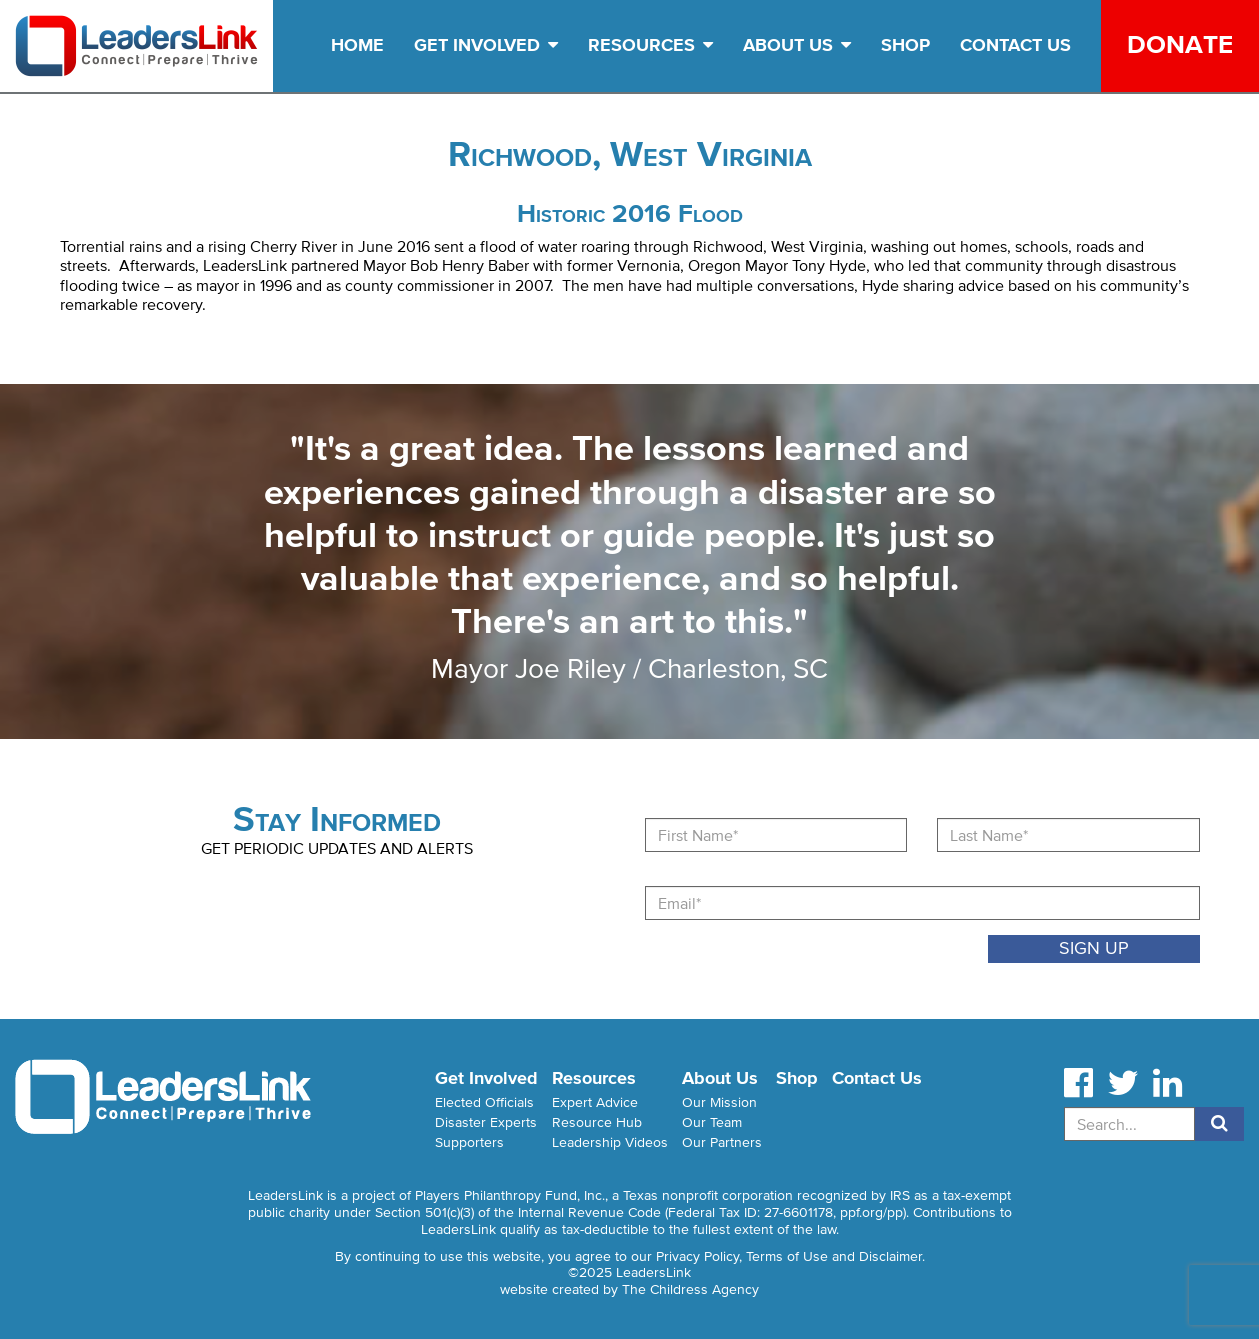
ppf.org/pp (871, 1212)
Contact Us (1015, 45)
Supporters (469, 1142)
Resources (650, 45)
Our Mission (719, 1102)
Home (357, 45)
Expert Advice (595, 1102)
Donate (1180, 44)
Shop (905, 45)
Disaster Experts (486, 1122)
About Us (797, 45)
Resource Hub (597, 1122)
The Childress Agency (690, 1289)
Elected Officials (484, 1102)
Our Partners (722, 1142)
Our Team (712, 1122)
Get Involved (486, 45)
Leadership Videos (610, 1142)
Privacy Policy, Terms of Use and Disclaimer (789, 1256)
